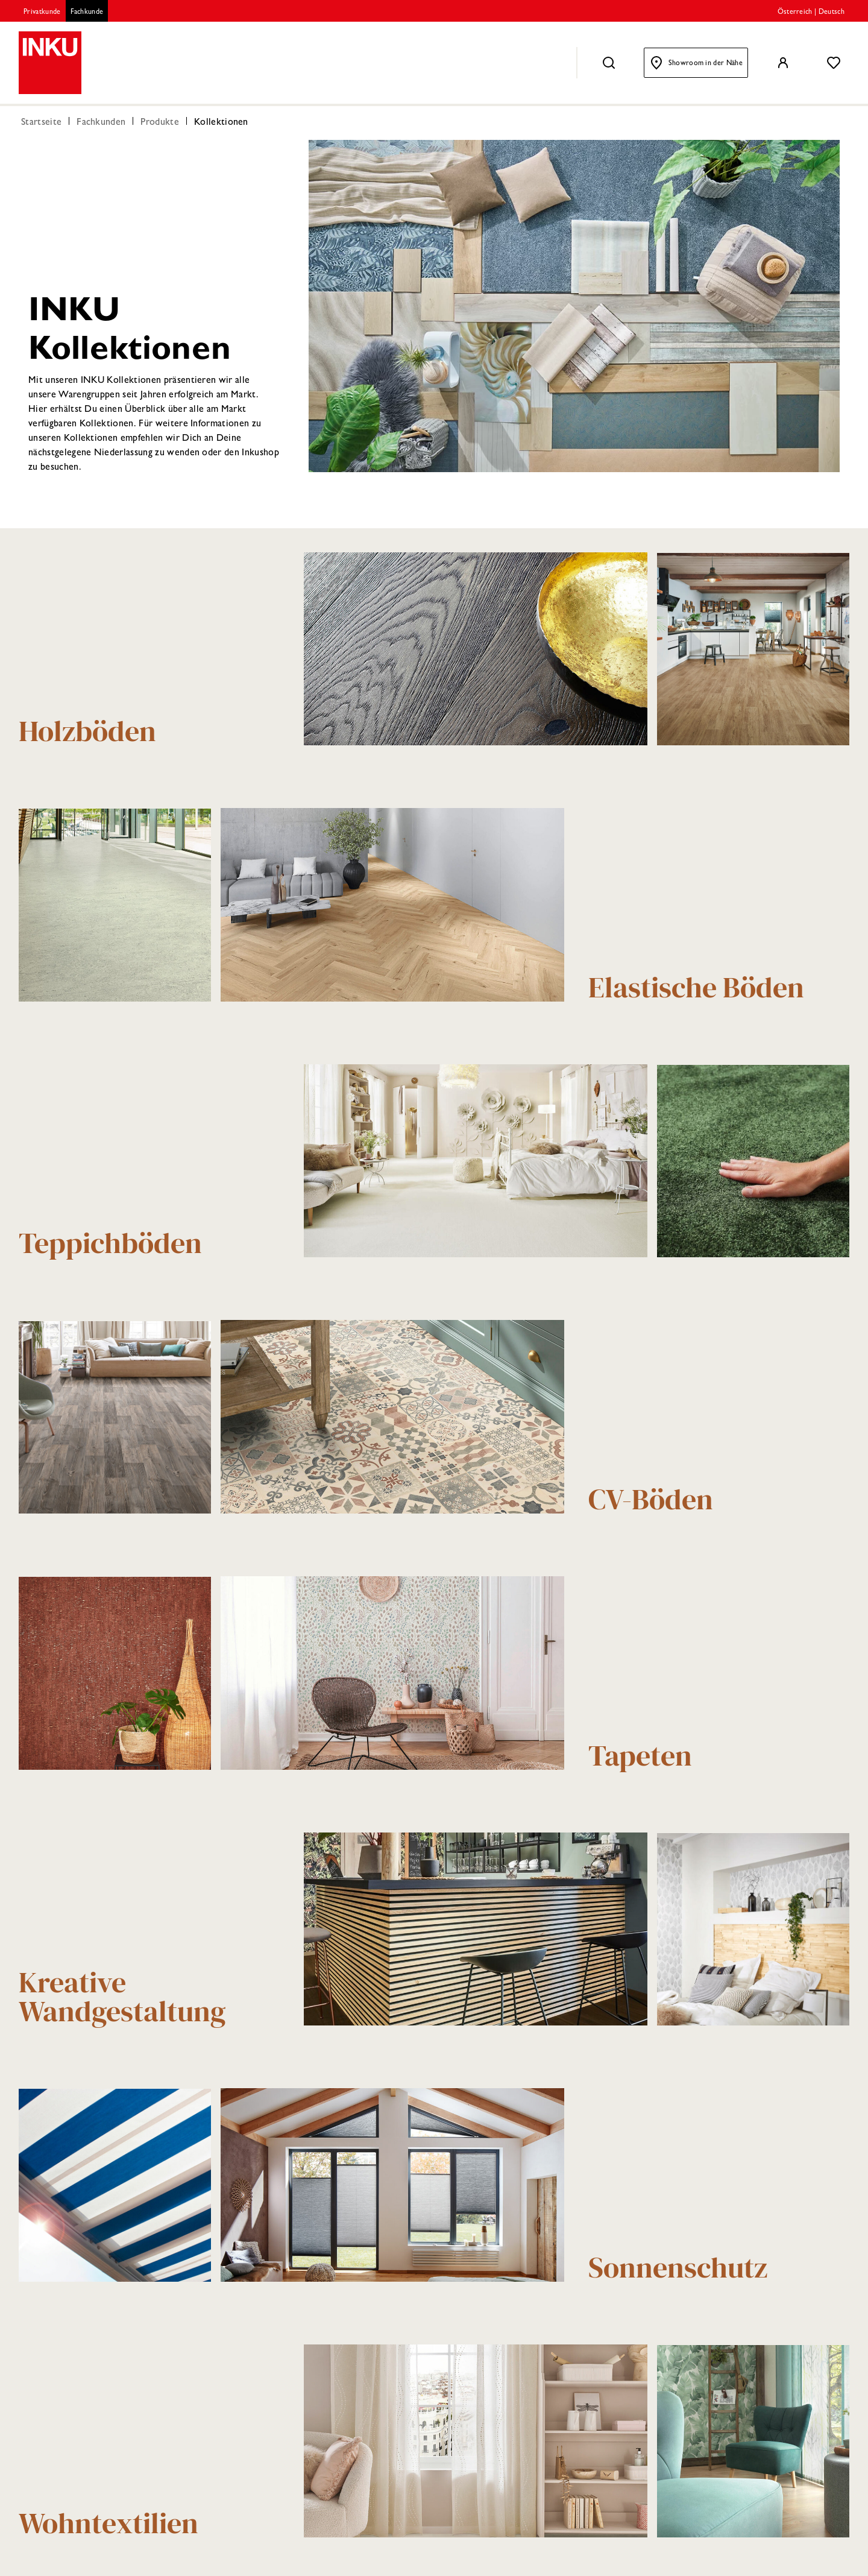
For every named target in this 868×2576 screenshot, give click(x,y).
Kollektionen (221, 123)
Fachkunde (87, 12)
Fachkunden (101, 123)
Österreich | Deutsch (811, 12)
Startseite (41, 123)
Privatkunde (42, 12)
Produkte (159, 123)
